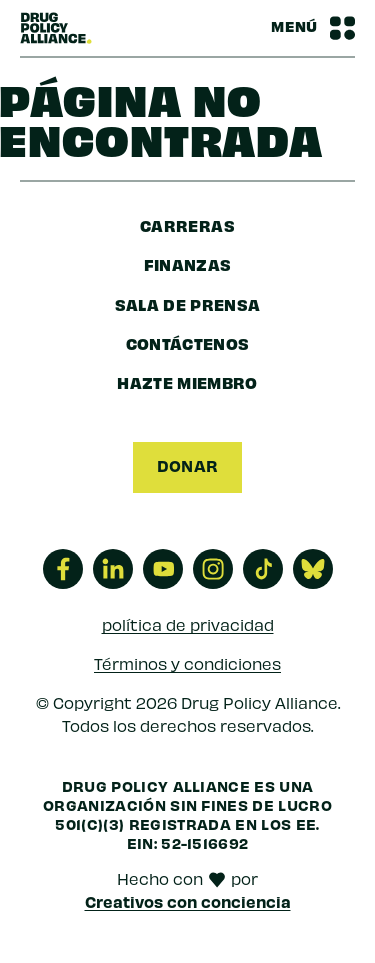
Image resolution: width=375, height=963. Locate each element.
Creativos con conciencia (188, 901)
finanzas (188, 264)
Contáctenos (188, 343)
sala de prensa (188, 304)
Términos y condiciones (187, 663)
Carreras (187, 225)
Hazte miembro (187, 382)
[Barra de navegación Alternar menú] (313, 28)
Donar (188, 465)
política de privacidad (188, 624)
